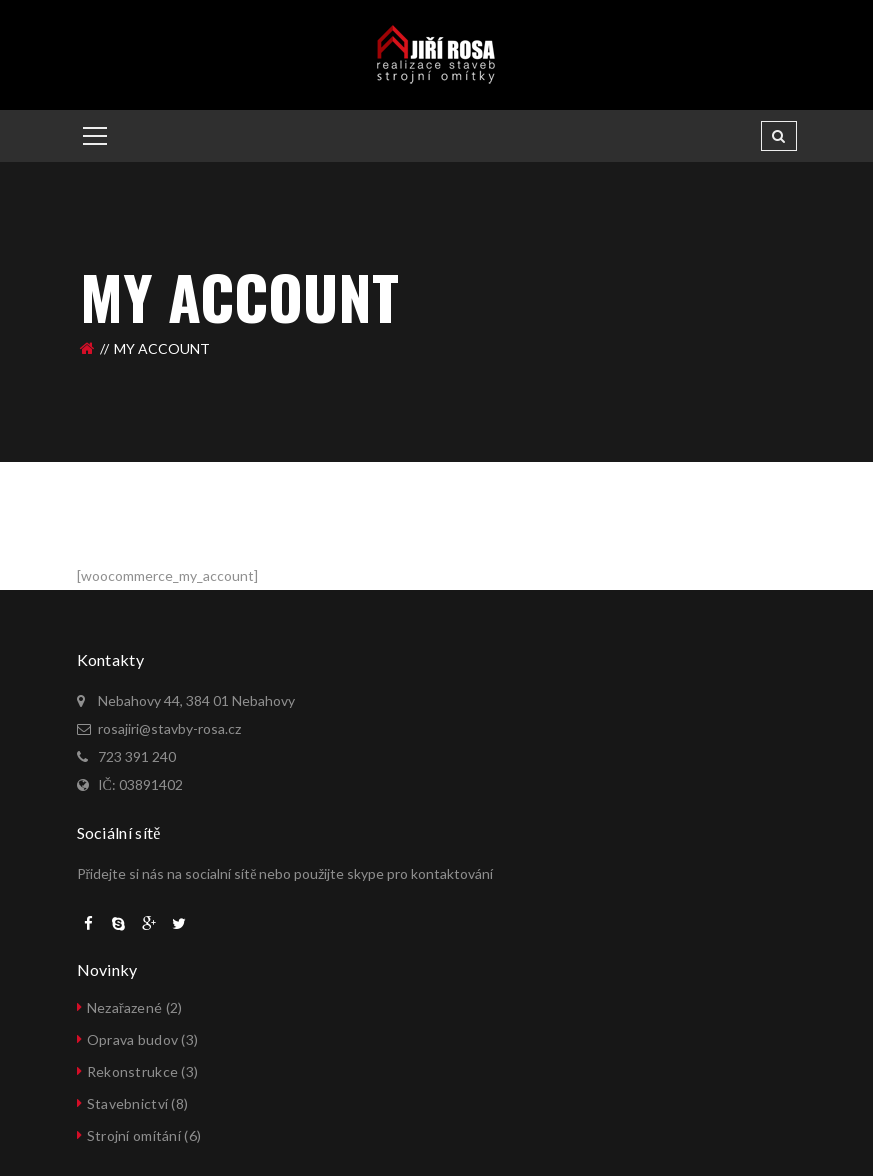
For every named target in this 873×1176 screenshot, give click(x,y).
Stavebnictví (127, 1103)
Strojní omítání (134, 1135)
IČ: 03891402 (140, 784)
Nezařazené (124, 1007)
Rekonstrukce (132, 1071)
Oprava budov (132, 1039)
